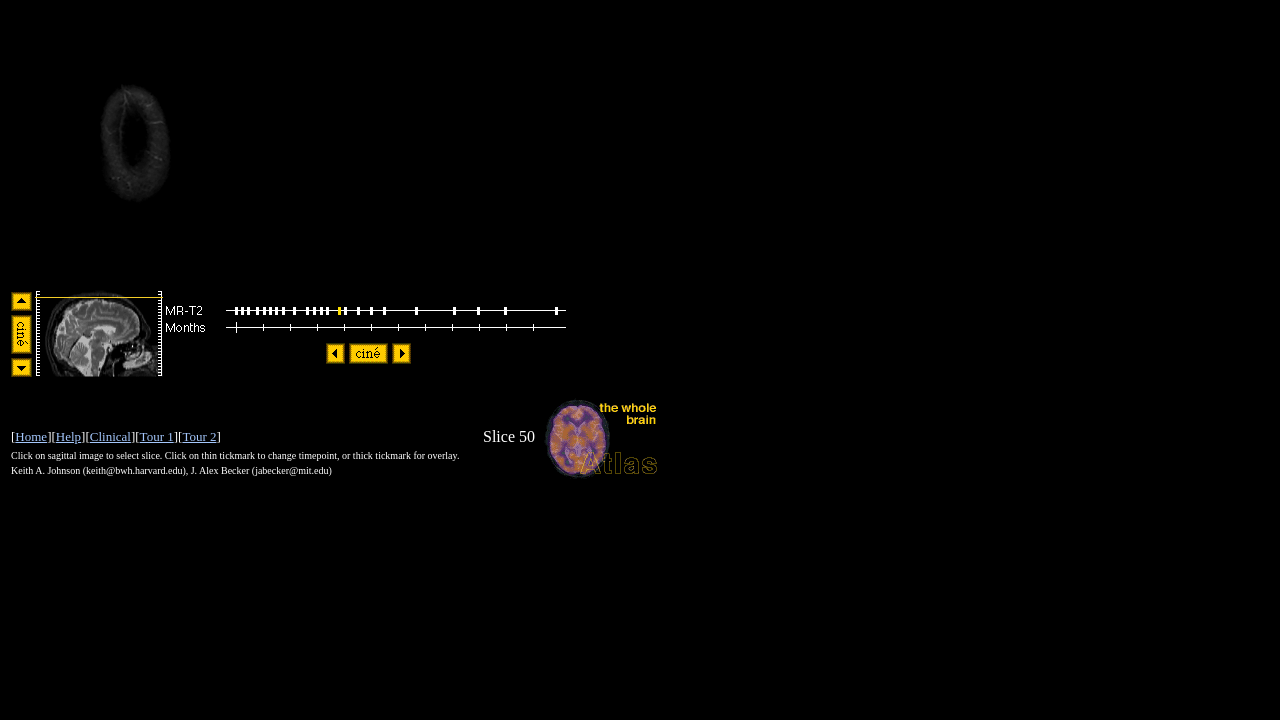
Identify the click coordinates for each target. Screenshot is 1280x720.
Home (31, 436)
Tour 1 (157, 436)
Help (68, 436)
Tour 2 (199, 436)
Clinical (110, 436)
